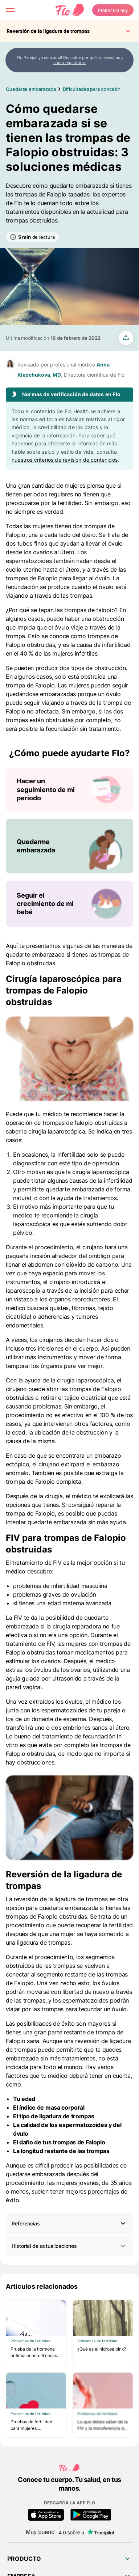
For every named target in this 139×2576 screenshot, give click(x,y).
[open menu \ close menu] (10, 10)
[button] (69, 2223)
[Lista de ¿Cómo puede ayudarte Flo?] (69, 847)
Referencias (26, 2223)
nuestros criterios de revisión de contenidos (65, 460)
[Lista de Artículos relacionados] (69, 2369)
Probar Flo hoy (113, 10)
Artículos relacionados (42, 2286)
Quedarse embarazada (31, 89)
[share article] (126, 338)
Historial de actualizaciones (69, 2245)
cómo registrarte (69, 62)
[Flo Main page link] (70, 10)
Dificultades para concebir (91, 89)
